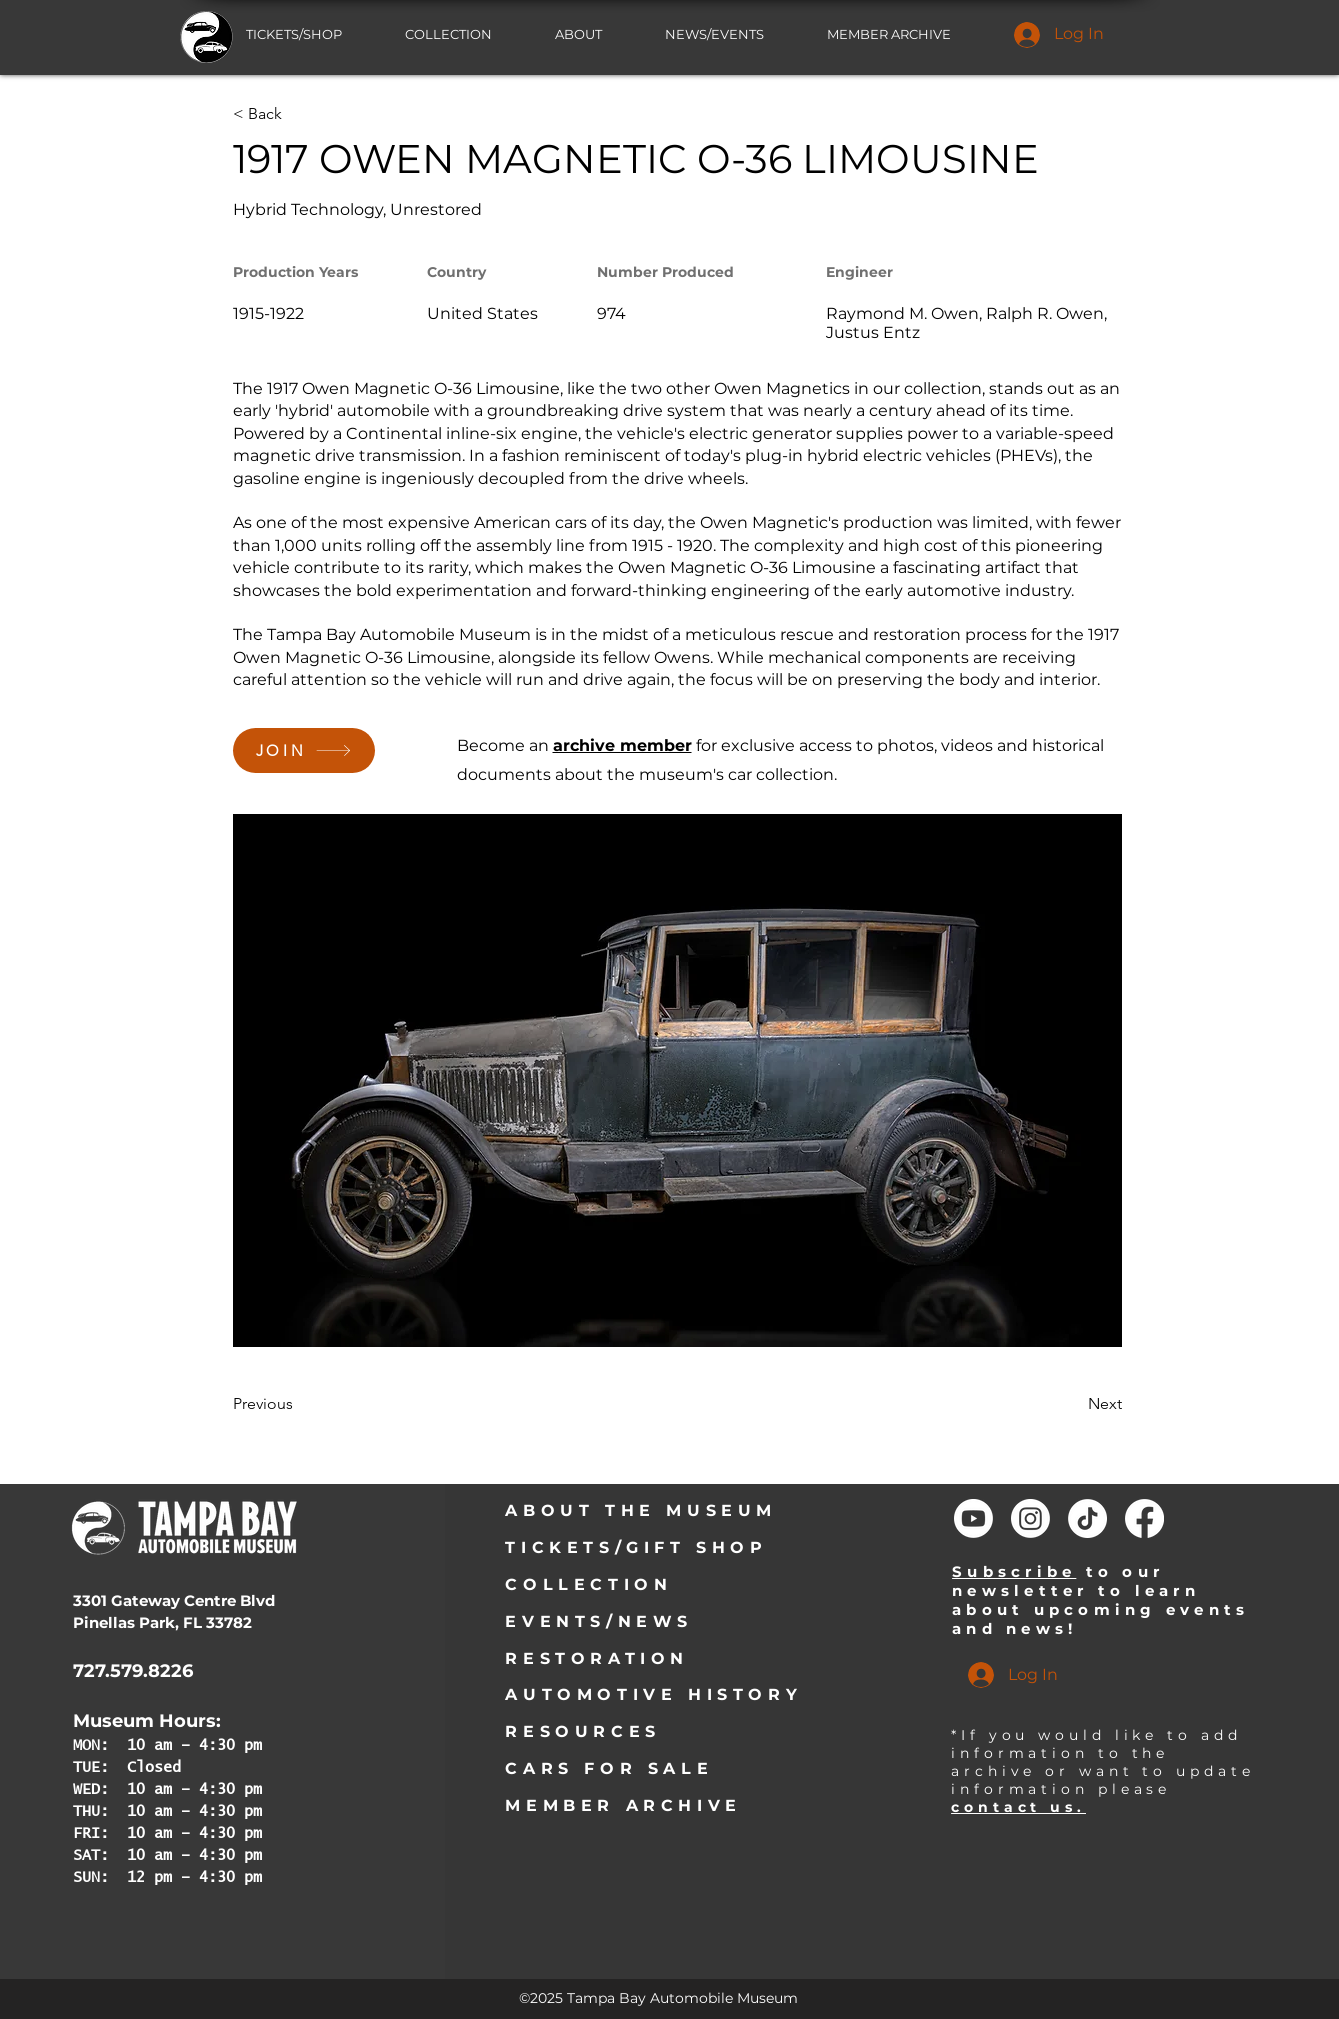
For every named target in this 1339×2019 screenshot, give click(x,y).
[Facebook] (1144, 1518)
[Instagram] (1030, 1518)
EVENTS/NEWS (599, 1621)
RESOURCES (582, 1731)
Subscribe (1014, 1571)
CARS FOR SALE (609, 1768)
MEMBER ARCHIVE (623, 1805)
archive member (622, 745)
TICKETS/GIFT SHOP (636, 1547)
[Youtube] (973, 1518)
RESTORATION (597, 1658)
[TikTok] (1087, 1518)
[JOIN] (304, 750)
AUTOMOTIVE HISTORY (653, 1694)
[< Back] (298, 114)
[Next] (1072, 1404)
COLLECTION (588, 1584)
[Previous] (298, 1404)
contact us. (1018, 1807)
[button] (731, 34)
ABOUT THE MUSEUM (641, 1510)
